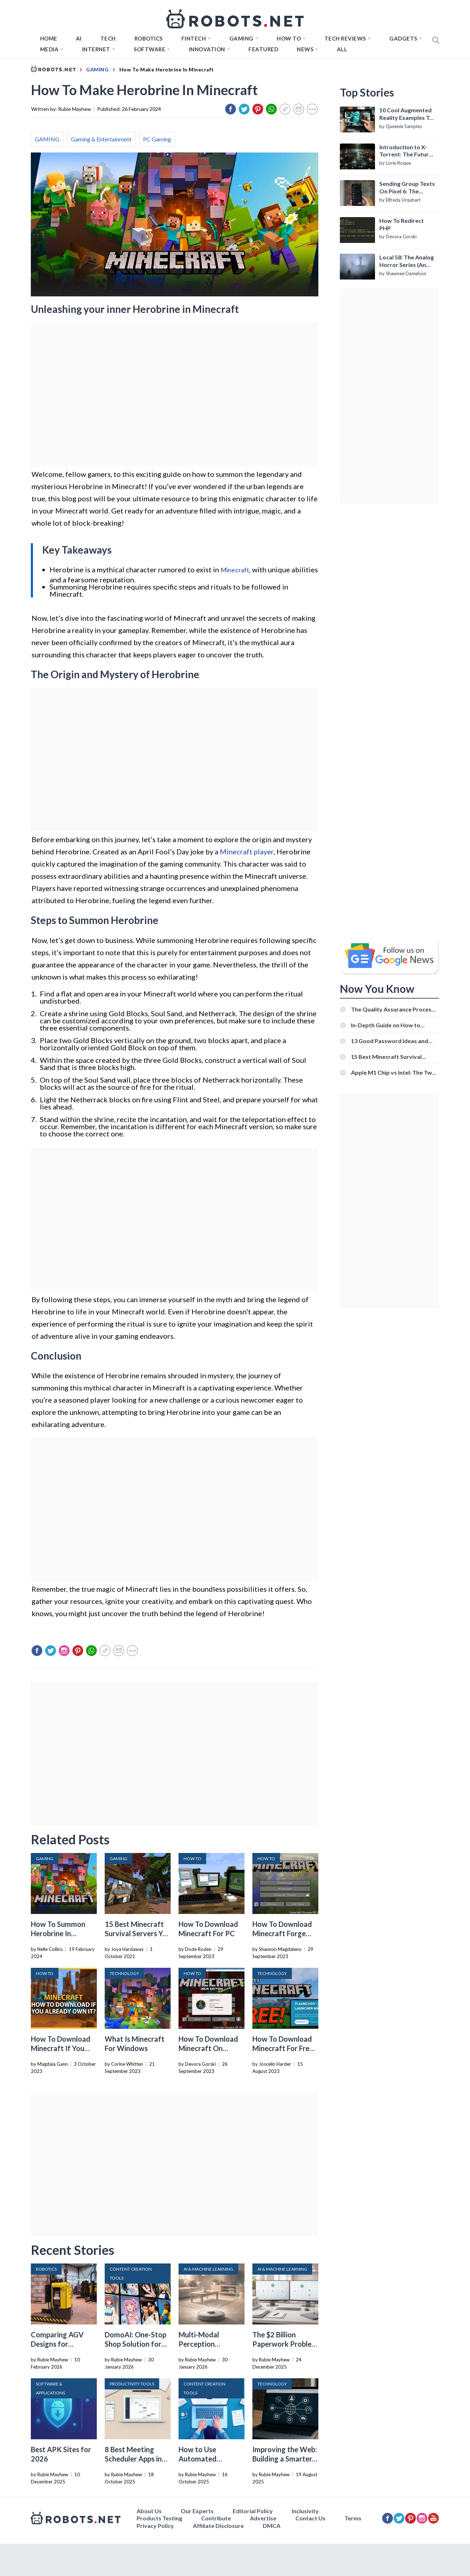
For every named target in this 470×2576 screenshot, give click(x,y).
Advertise (263, 2518)
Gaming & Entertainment (101, 139)
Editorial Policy (253, 2510)
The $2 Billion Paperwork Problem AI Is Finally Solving (285, 2343)
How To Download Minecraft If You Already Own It (60, 2048)
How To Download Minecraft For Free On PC (282, 2048)
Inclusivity (305, 2510)
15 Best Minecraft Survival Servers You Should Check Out (138, 1933)
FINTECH (193, 38)
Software (149, 49)
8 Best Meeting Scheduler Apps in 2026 (133, 2458)
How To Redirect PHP (401, 224)
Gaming (241, 38)
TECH (108, 38)
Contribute (216, 2518)
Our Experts (197, 2510)
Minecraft (234, 570)
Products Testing (159, 2518)
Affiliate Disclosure (218, 2525)
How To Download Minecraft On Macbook (208, 2048)
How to (289, 38)
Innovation (207, 49)
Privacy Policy (155, 2525)
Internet (96, 49)
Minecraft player (247, 851)
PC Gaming (157, 139)
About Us (149, 2510)
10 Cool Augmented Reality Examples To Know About (406, 114)
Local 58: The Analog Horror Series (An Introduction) (406, 261)
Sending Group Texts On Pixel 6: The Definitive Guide (407, 187)
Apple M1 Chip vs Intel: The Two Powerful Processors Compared (394, 1072)
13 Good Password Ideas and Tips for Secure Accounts (389, 1040)
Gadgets (403, 38)
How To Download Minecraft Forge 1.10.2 (282, 1933)
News (305, 49)
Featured (263, 49)
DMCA (271, 2525)
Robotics (148, 38)
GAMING (47, 139)
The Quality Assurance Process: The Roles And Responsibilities (393, 1009)
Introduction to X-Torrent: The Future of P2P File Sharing (405, 151)
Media (49, 49)
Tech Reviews (345, 38)
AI (79, 38)
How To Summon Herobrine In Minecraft (58, 1933)
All (342, 49)
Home (48, 38)
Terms (353, 2518)
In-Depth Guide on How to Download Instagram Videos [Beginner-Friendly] (389, 1025)
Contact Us (310, 2518)
